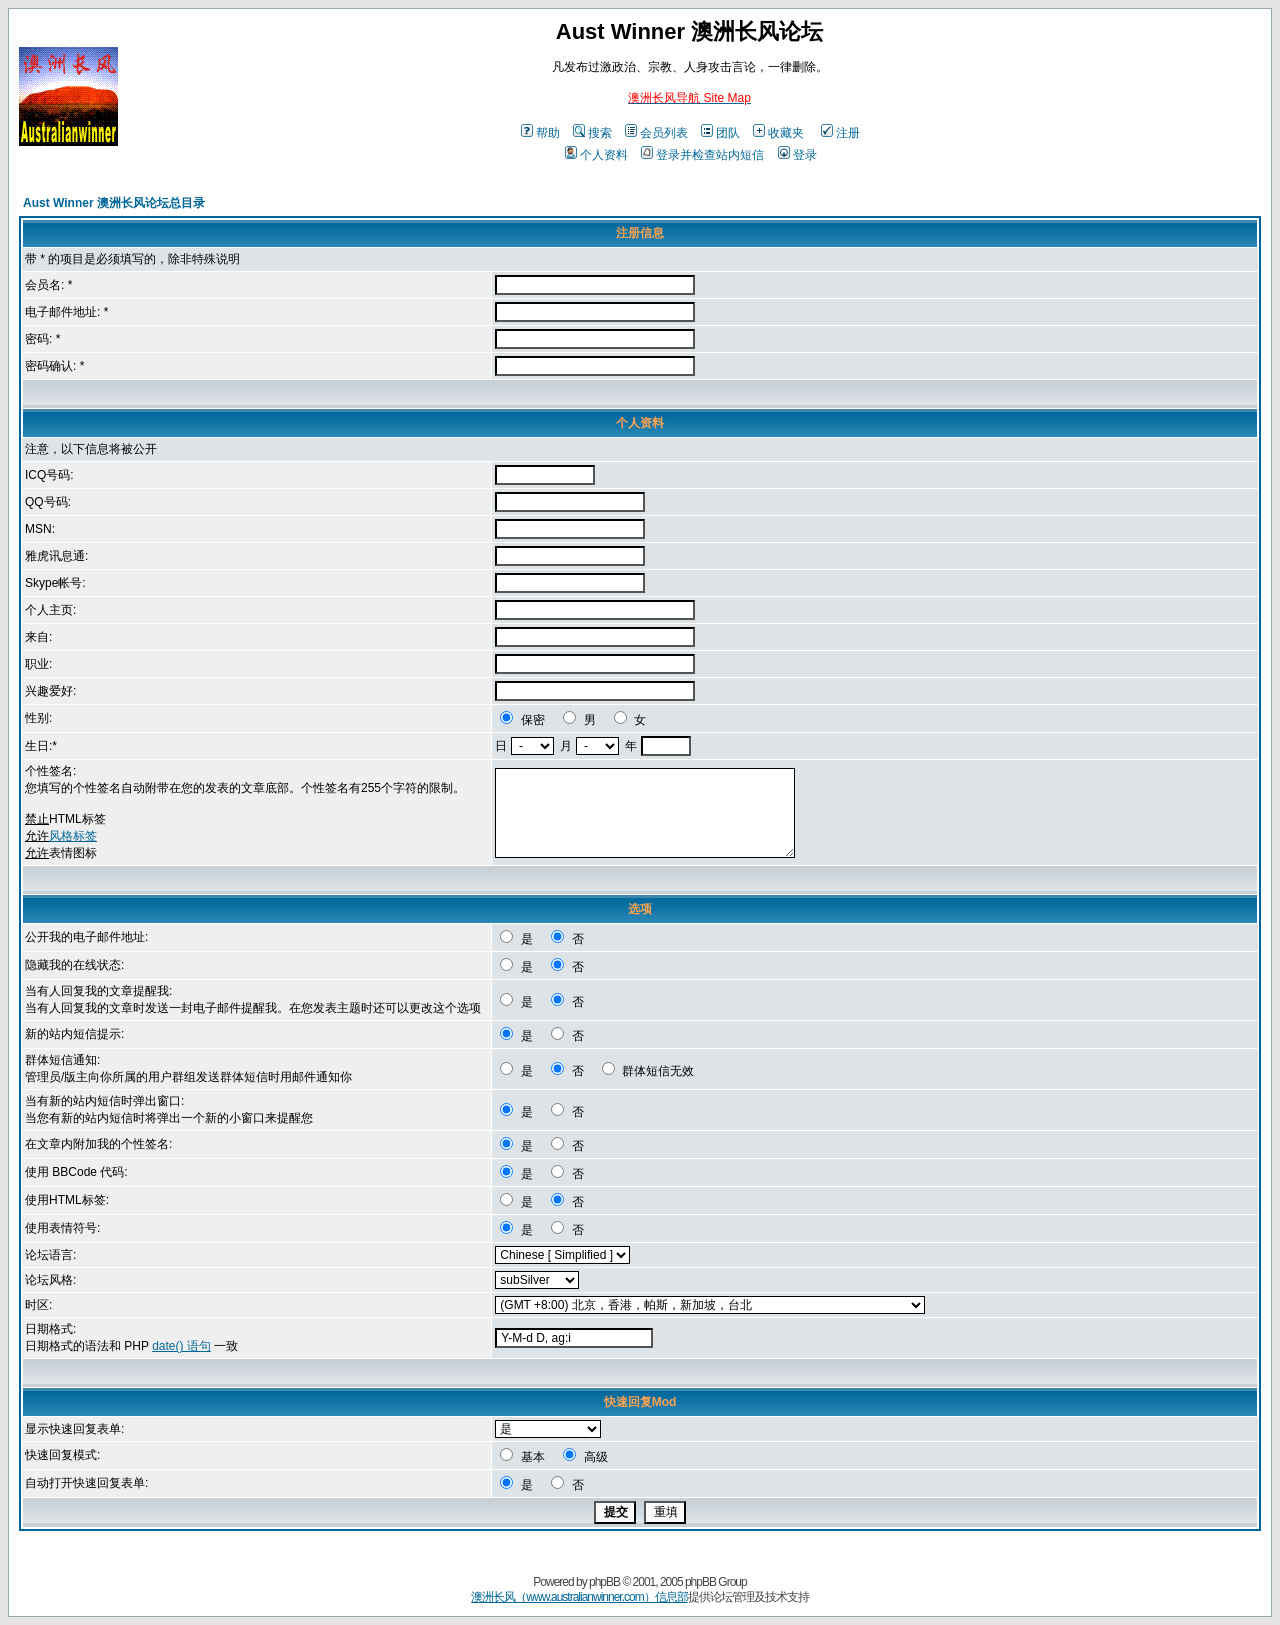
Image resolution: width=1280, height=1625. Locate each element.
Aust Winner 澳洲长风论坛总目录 (114, 203)
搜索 (592, 133)
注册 (840, 133)
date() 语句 (181, 1346)
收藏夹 (778, 133)
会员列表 (656, 133)
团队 (720, 133)
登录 (797, 155)
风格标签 (73, 836)
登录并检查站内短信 (702, 155)
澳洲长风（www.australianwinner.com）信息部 (579, 1597)
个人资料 (596, 155)
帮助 (540, 133)
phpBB (604, 1582)
